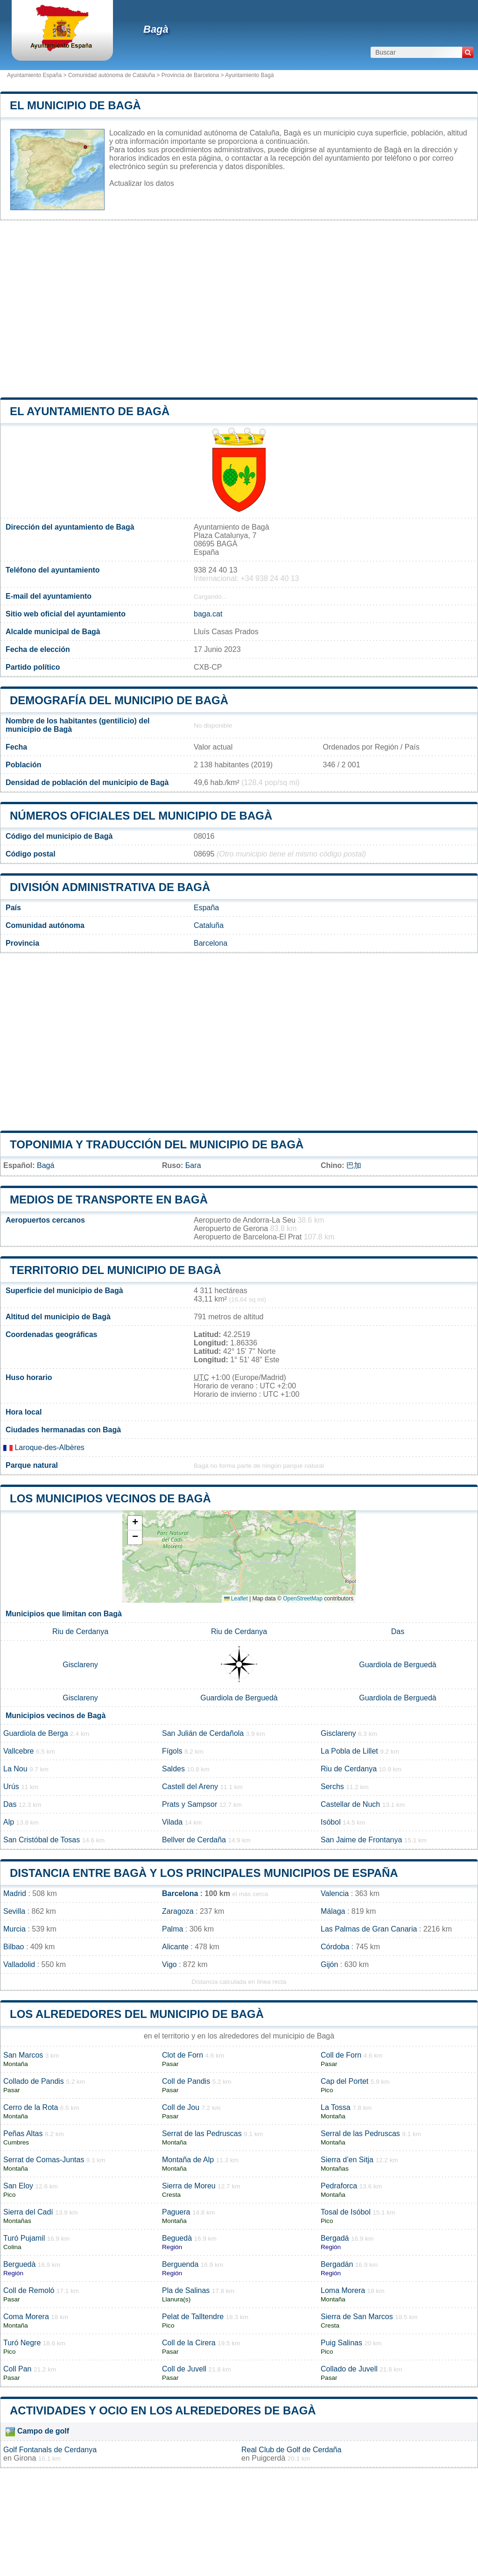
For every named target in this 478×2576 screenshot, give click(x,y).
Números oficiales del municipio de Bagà (141, 815)
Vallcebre (18, 1751)
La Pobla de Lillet (349, 1751)
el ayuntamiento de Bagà (89, 411)
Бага (193, 1165)
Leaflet (236, 1598)
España (206, 908)
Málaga (333, 1911)
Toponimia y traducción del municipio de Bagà (156, 1144)
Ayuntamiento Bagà (249, 75)
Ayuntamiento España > (37, 75)
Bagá (45, 1165)
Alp (8, 1822)
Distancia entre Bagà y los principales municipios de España (204, 1873)
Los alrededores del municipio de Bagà (137, 2014)
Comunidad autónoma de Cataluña (111, 75)
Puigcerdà (268, 2458)
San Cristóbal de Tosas (41, 1840)
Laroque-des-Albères (43, 1447)
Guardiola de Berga (35, 1733)
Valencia (335, 1893)
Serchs (332, 1786)
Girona (25, 2458)
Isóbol (331, 1822)
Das (397, 1631)
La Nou (15, 1769)
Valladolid (19, 1964)
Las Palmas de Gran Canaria (369, 1929)
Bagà (156, 29)
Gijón (329, 1964)
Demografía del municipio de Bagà (119, 700)
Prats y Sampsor (189, 1804)
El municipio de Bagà (75, 105)
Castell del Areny (190, 1786)
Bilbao (13, 1947)
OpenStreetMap (303, 1598)
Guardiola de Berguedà (397, 1665)
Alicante (175, 1947)
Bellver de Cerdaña (194, 1840)
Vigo (169, 1964)
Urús (11, 1786)
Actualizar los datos (141, 183)
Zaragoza (178, 1911)
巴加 (353, 1165)
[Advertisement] (239, 309)
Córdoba (335, 1947)
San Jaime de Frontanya (361, 1840)
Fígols (172, 1751)
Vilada (172, 1822)
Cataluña (209, 925)
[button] (135, 1523)
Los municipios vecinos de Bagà (110, 1498)
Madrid (14, 1893)
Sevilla (14, 1911)
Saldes (173, 1769)
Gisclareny (80, 1665)
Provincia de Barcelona (190, 75)
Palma (172, 1929)
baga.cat (208, 614)
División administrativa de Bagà (110, 887)
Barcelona (210, 943)
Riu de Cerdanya (80, 1631)
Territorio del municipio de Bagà (115, 1270)
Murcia (14, 1929)
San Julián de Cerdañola (203, 1733)
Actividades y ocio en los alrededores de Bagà (163, 2410)
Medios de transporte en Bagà (109, 1199)
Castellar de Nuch (350, 1804)
